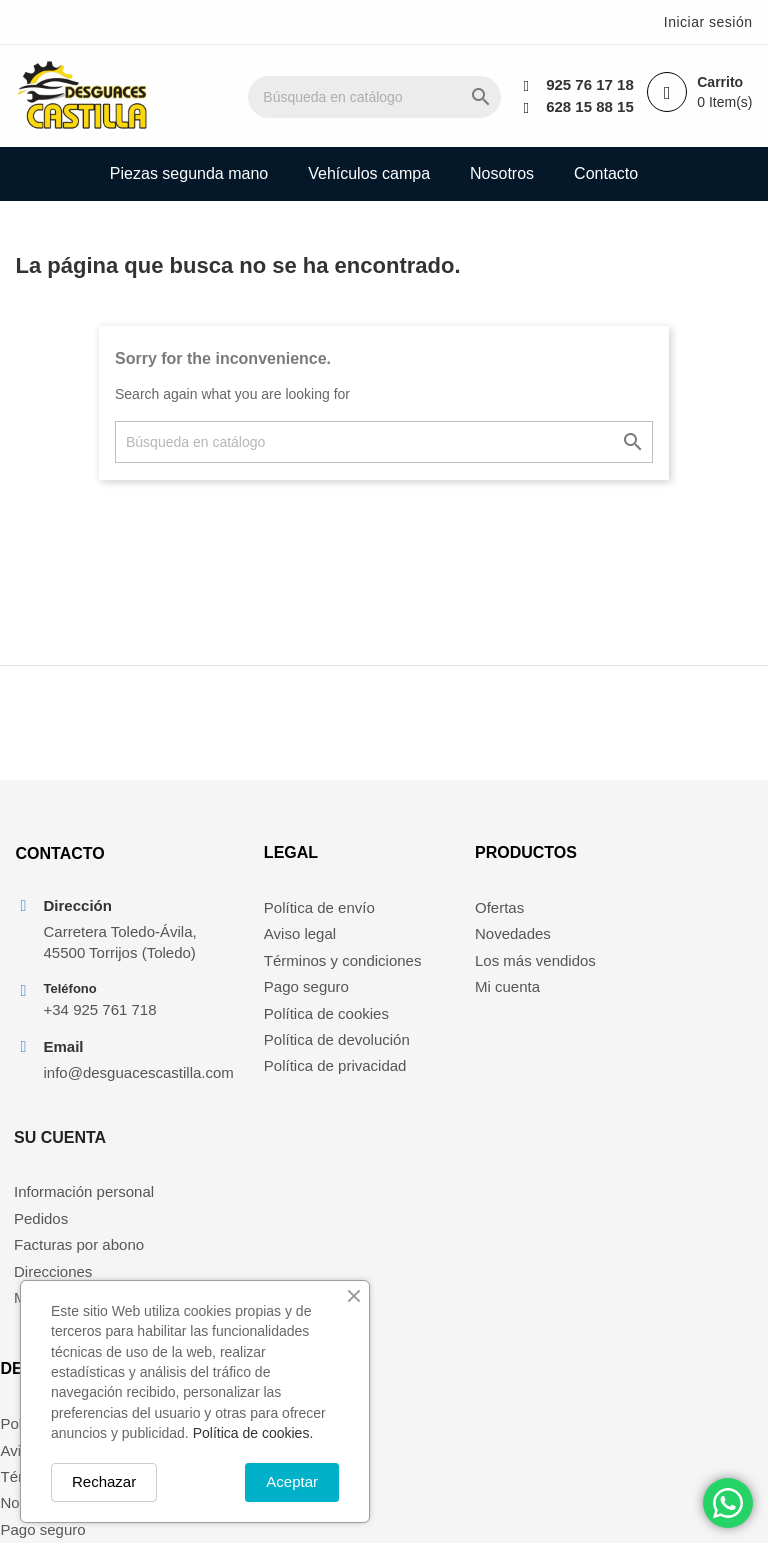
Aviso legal (243, 944)
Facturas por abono (656, 970)
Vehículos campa (369, 173)
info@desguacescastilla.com (110, 1105)
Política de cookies (269, 1023)
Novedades (437, 944)
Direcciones (630, 997)
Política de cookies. (253, 1433)
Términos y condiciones (286, 970)
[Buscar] (390, 97)
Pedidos (618, 944)
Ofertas (423, 917)
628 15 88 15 (589, 106)
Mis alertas (627, 1023)
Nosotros (502, 173)
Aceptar (292, 1481)
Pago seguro (249, 997)
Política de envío (262, 917)
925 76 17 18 (589, 84)
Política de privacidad (278, 1076)
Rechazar (104, 1481)
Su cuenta (637, 863)
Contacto (606, 173)
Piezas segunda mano (189, 173)
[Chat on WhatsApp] (728, 1503)
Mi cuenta (431, 997)
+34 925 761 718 (99, 1043)
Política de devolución (280, 1049)
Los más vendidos (459, 970)
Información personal (661, 917)
